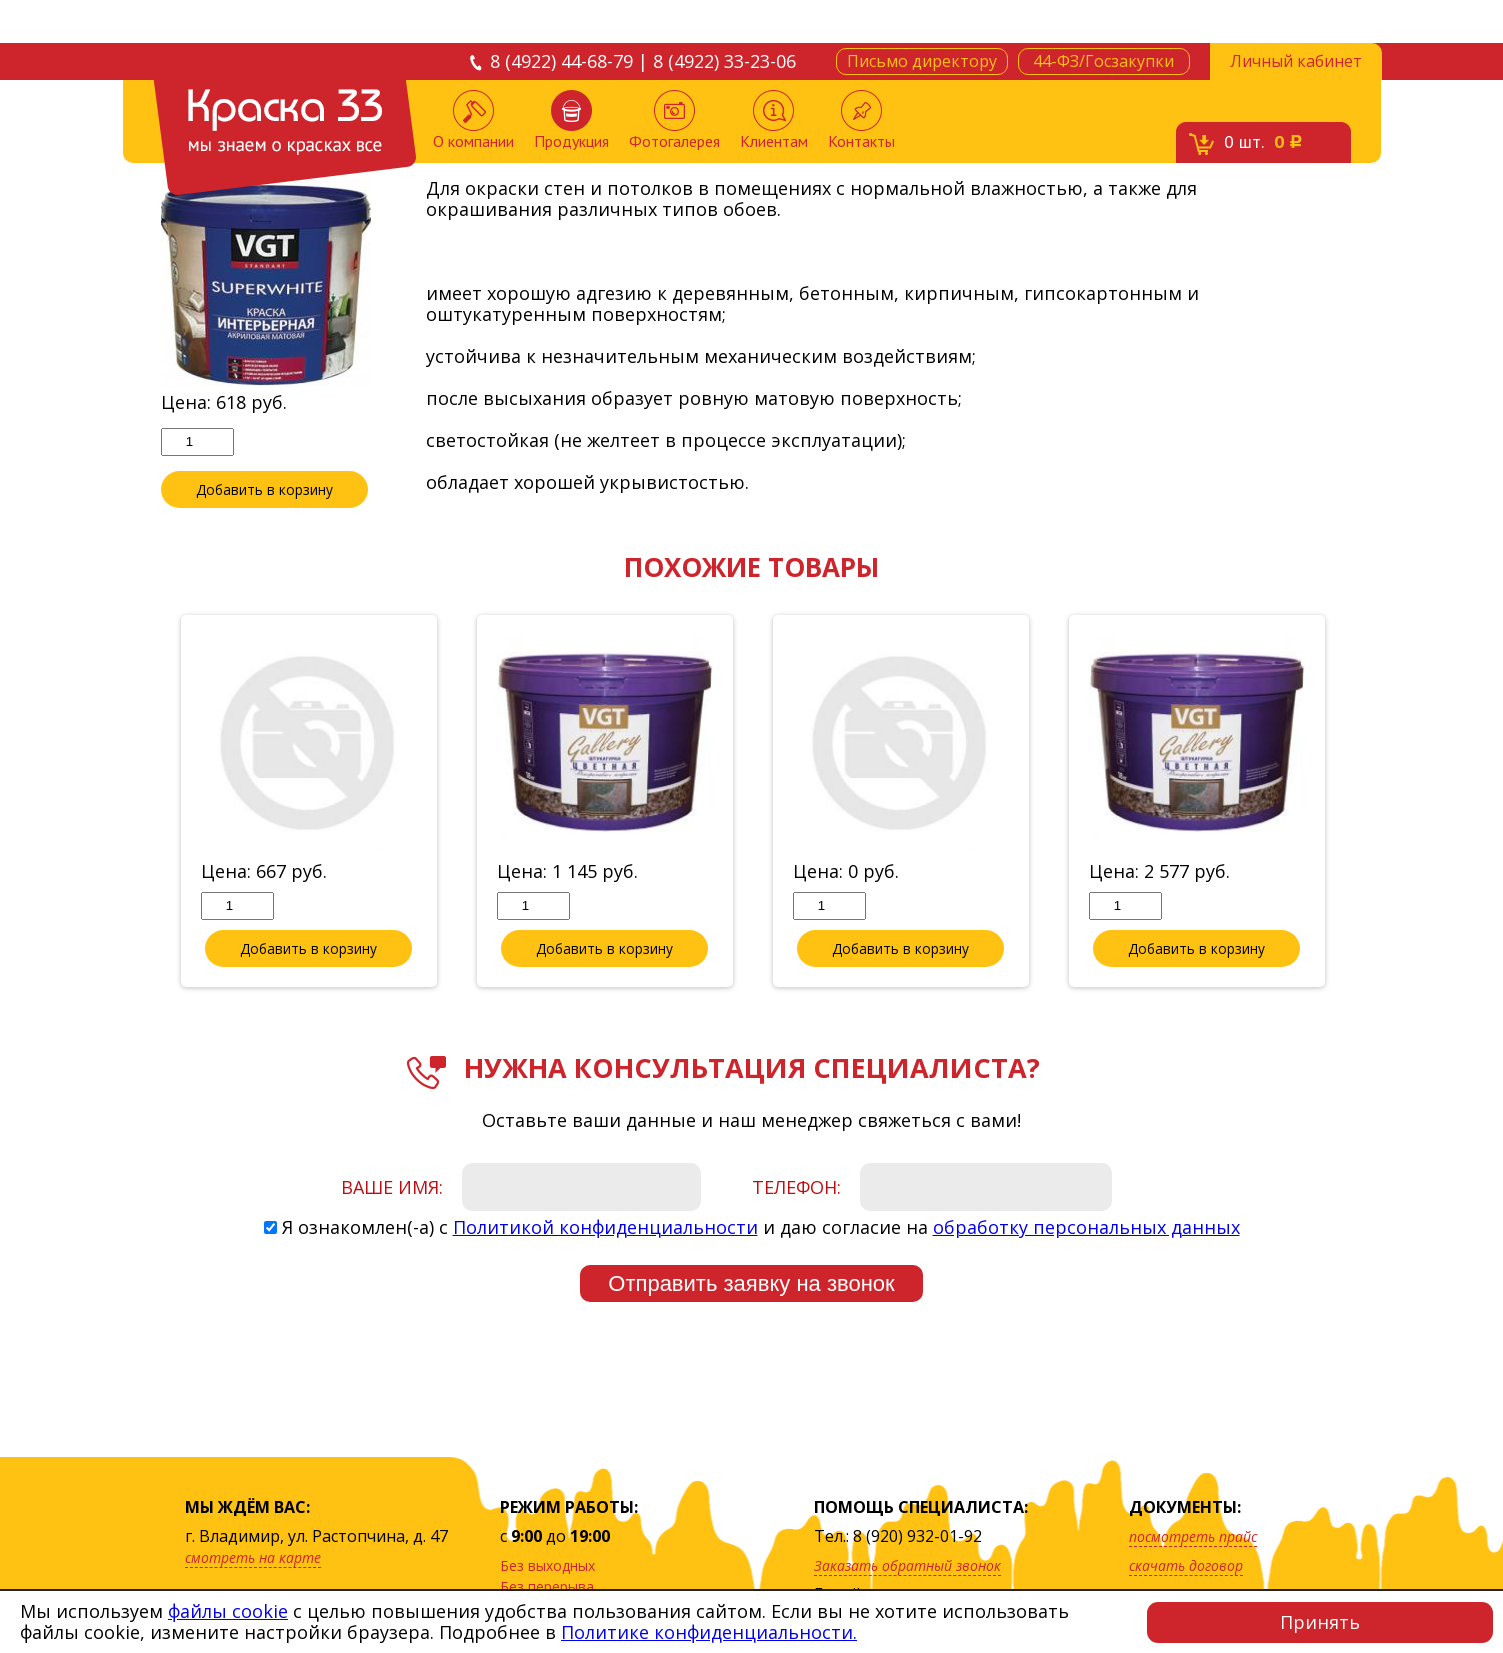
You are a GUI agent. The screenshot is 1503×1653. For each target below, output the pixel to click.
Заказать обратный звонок (907, 1565)
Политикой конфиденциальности (605, 1228)
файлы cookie (228, 1611)
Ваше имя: (392, 1188)
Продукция (571, 120)
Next (1358, 803)
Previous (146, 803)
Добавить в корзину (264, 490)
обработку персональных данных (1086, 1228)
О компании (473, 120)
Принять (1320, 1622)
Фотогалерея (674, 120)
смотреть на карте (253, 1557)
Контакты (861, 120)
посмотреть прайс (1193, 1536)
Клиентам (774, 120)
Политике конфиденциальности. (709, 1632)
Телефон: (796, 1188)
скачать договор (1186, 1565)
